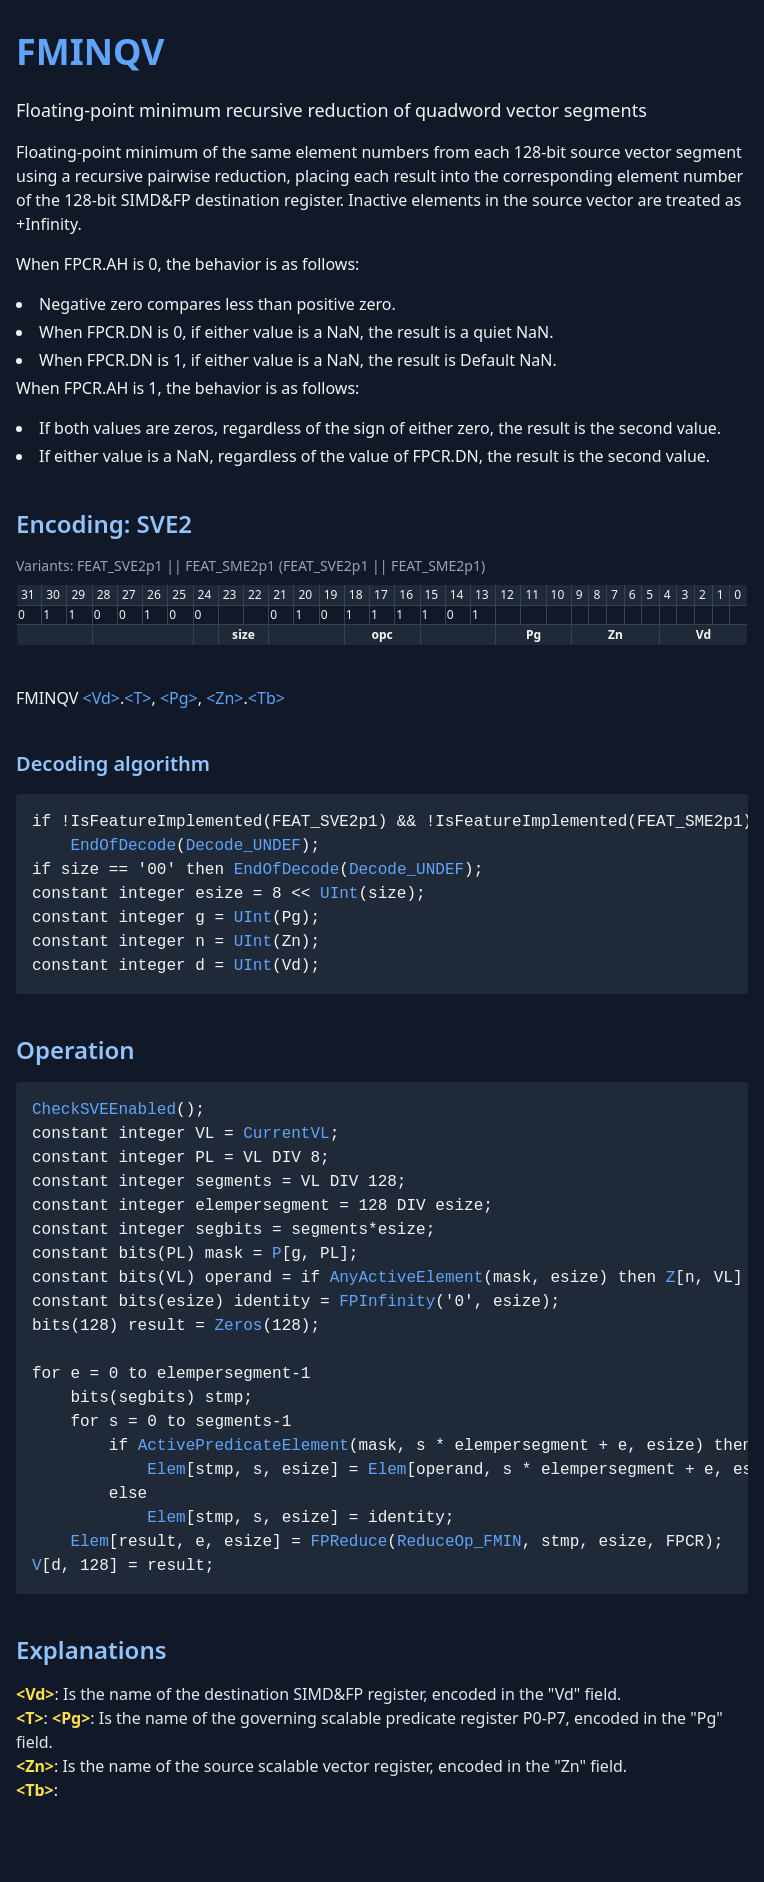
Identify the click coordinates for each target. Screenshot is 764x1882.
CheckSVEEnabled (104, 1110)
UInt (339, 894)
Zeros (238, 1326)
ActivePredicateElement (243, 1446)
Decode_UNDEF (243, 846)
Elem (166, 1470)
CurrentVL (286, 1134)
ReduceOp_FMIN (459, 1542)
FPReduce (348, 1542)
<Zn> (224, 698)
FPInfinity (387, 1302)
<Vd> (101, 698)
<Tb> (266, 698)
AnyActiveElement (407, 1278)
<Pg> (179, 698)
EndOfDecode (123, 846)
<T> (137, 698)
